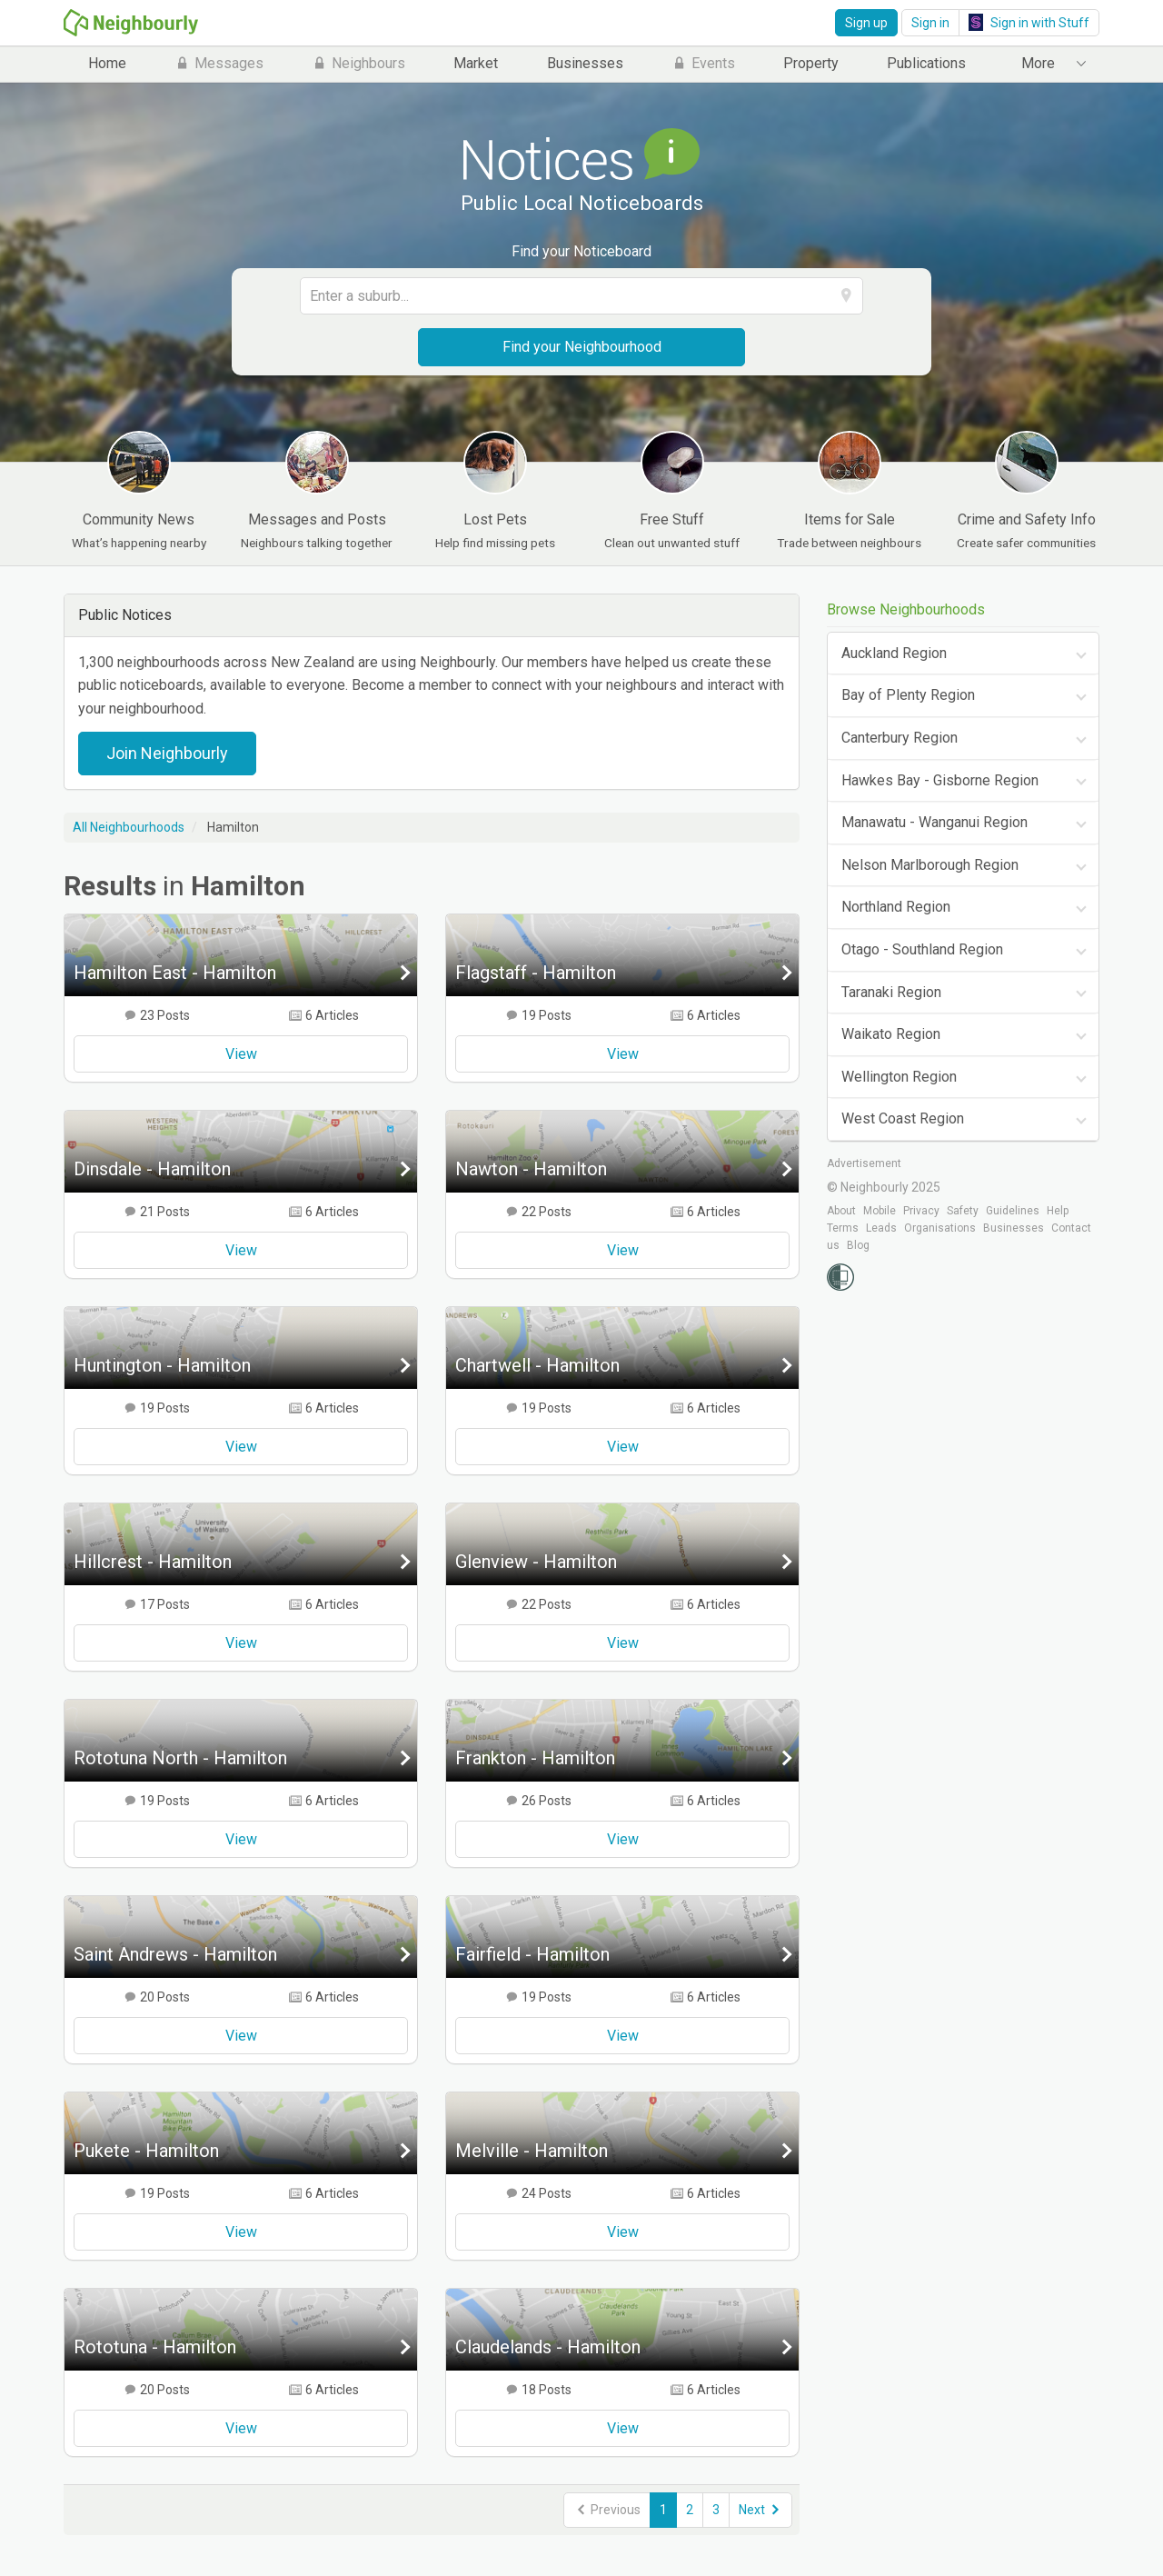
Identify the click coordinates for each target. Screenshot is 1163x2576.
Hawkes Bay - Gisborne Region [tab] (940, 780)
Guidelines (1012, 1210)
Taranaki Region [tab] (891, 992)
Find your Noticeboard (581, 251)
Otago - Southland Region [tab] (922, 949)
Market (475, 63)
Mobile (879, 1210)
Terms (843, 1228)
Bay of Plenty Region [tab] (908, 695)
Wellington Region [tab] (899, 1076)
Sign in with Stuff (1029, 22)
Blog (858, 1245)
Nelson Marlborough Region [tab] (930, 865)
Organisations (940, 1228)
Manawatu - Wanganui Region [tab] (934, 822)
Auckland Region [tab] (894, 653)
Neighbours (358, 63)
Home (107, 63)
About (841, 1210)
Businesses (585, 63)
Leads (881, 1228)
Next (760, 2509)
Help (1058, 1210)
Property (811, 63)
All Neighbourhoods (128, 827)
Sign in (930, 22)
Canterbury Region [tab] (899, 737)
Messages (218, 63)
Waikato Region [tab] (890, 1034)
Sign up (866, 22)
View (241, 1054)
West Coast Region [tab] (902, 1118)
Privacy (921, 1210)
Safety (963, 1210)
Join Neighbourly (167, 753)
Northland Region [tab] (895, 906)
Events (703, 63)
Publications (926, 63)
